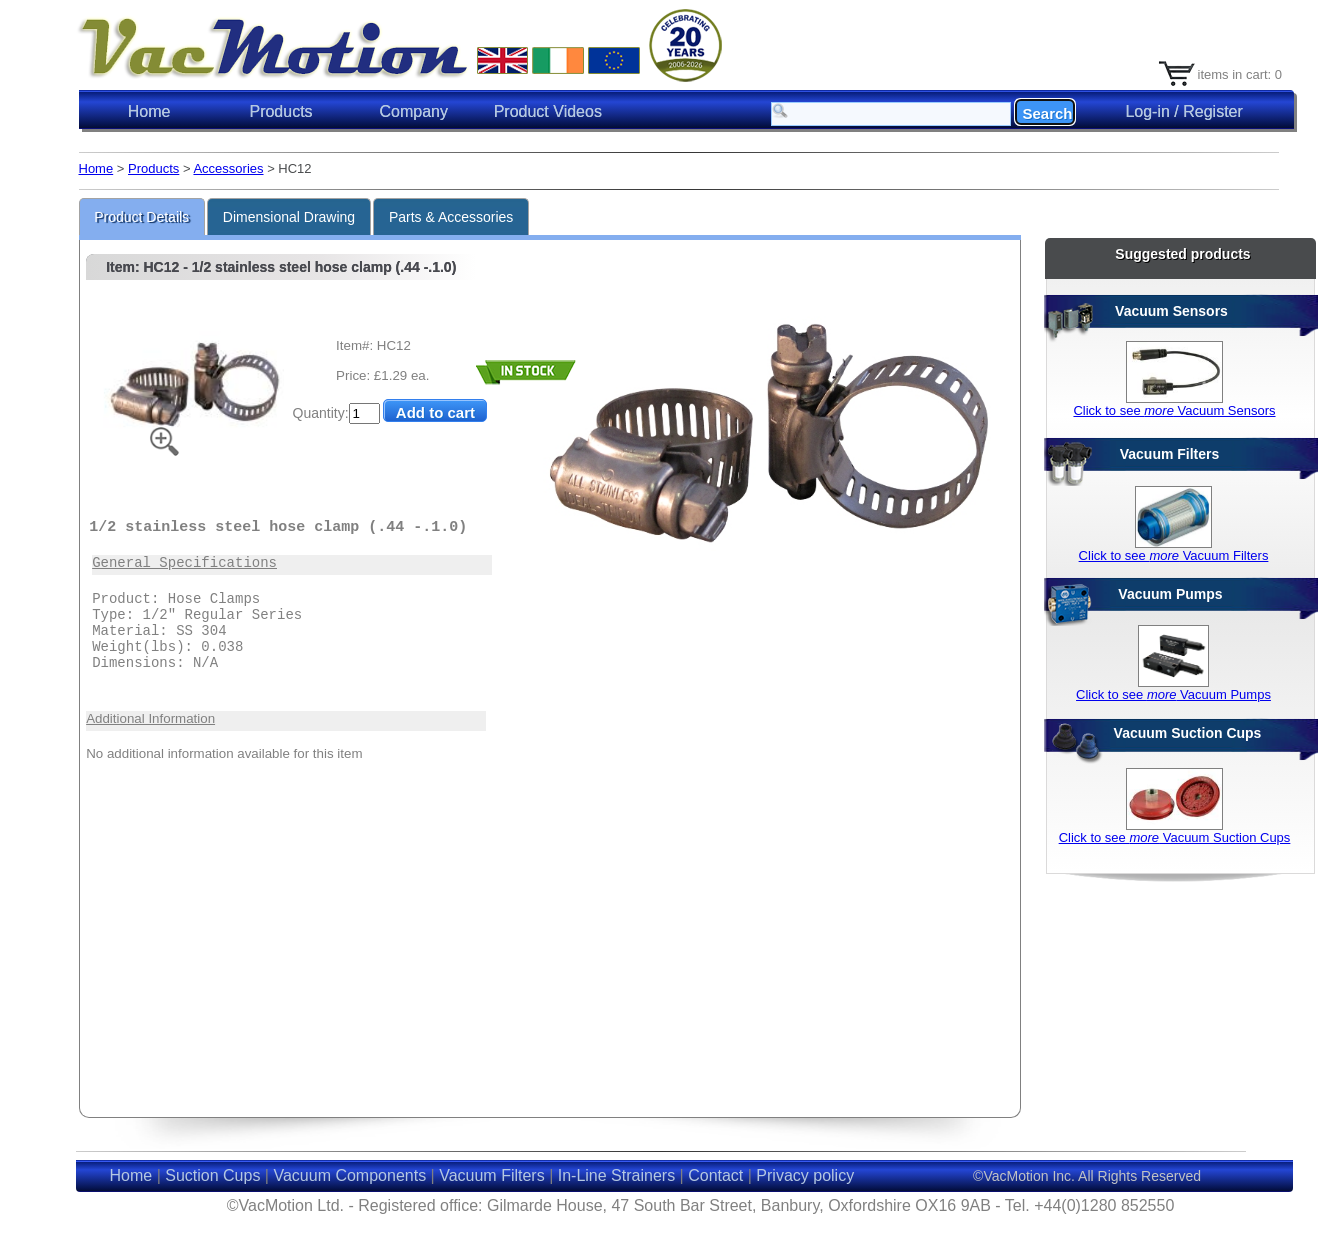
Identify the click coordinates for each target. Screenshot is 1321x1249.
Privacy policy (805, 1175)
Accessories (228, 168)
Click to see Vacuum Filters (1174, 555)
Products (153, 168)
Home (149, 111)
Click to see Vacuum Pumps (1173, 694)
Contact (715, 1175)
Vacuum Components (349, 1175)
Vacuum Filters (492, 1175)
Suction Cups (212, 1175)
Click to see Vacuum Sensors (1174, 410)
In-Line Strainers (616, 1175)
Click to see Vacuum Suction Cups (1175, 837)
